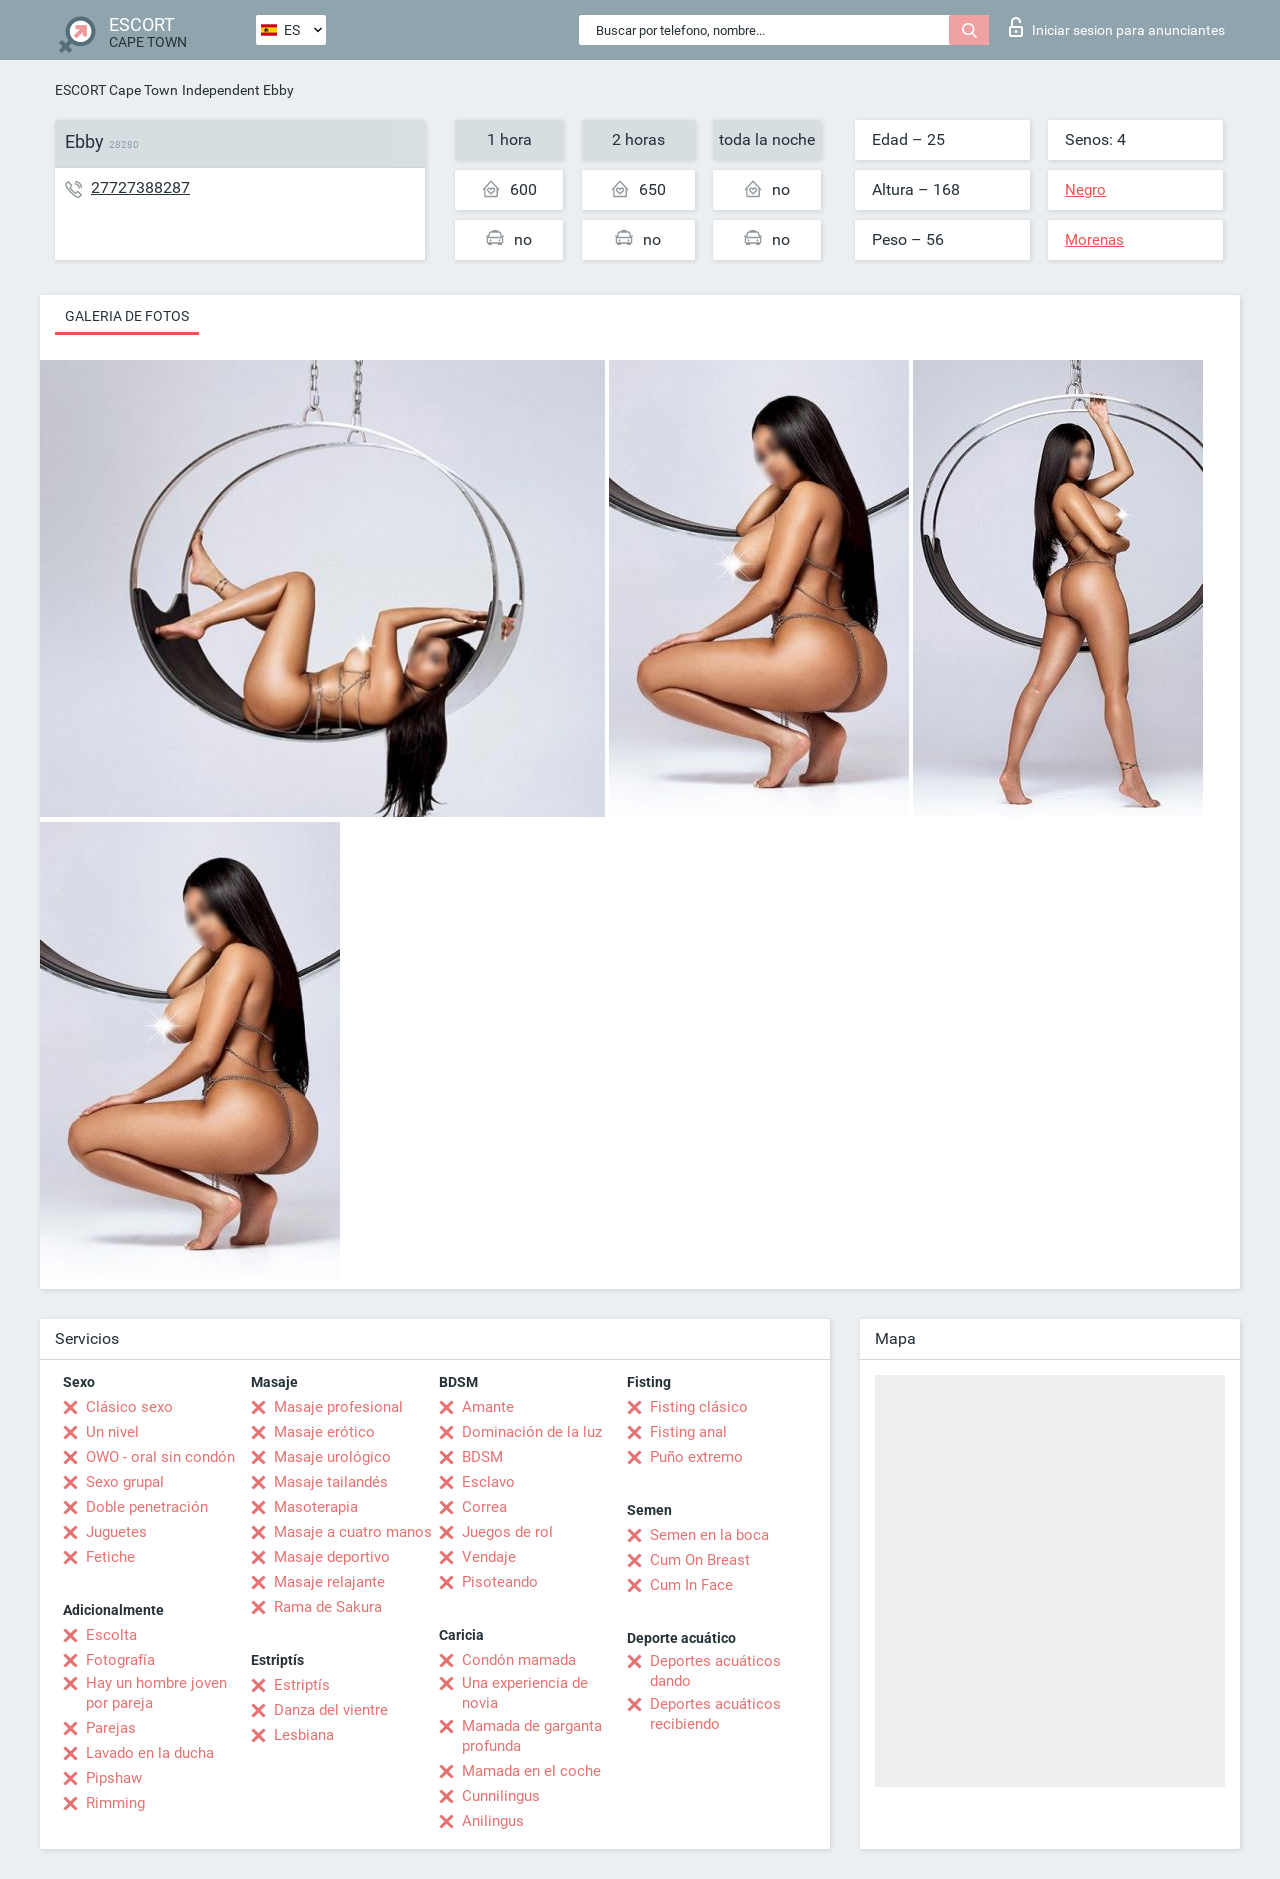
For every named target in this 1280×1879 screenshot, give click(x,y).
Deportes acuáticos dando (715, 1671)
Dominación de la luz (532, 1432)
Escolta (111, 1635)
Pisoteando (500, 1582)
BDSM (482, 1457)
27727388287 (140, 187)
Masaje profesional (338, 1407)
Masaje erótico (324, 1432)
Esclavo (488, 1482)
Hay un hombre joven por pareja (156, 1693)
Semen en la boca (709, 1535)
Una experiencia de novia (525, 1693)
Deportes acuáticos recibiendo (715, 1714)
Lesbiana (304, 1735)
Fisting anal (688, 1432)
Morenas (1094, 240)
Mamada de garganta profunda (532, 1736)
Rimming (115, 1803)
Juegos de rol (507, 1532)
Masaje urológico (332, 1457)
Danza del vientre (331, 1710)
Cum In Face (691, 1585)
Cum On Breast (700, 1560)
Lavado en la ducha (150, 1753)
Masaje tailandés (331, 1482)
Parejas (111, 1728)
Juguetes (116, 1532)
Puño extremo (696, 1457)
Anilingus (493, 1821)
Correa (484, 1507)
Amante (488, 1407)
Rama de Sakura (328, 1607)
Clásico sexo (129, 1407)
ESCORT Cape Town (116, 90)
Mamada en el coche (531, 1771)
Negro (1085, 190)
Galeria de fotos (127, 316)
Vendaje (489, 1557)
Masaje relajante (329, 1582)
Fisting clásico (699, 1407)
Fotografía (120, 1660)
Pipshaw (114, 1778)
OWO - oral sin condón (160, 1457)
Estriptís (302, 1685)
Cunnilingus (501, 1796)
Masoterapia (316, 1507)
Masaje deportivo (332, 1557)
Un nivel (112, 1432)
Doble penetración (147, 1507)
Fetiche (110, 1557)
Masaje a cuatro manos (353, 1532)
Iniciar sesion (1117, 27)
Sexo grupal (125, 1482)
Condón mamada (519, 1660)
